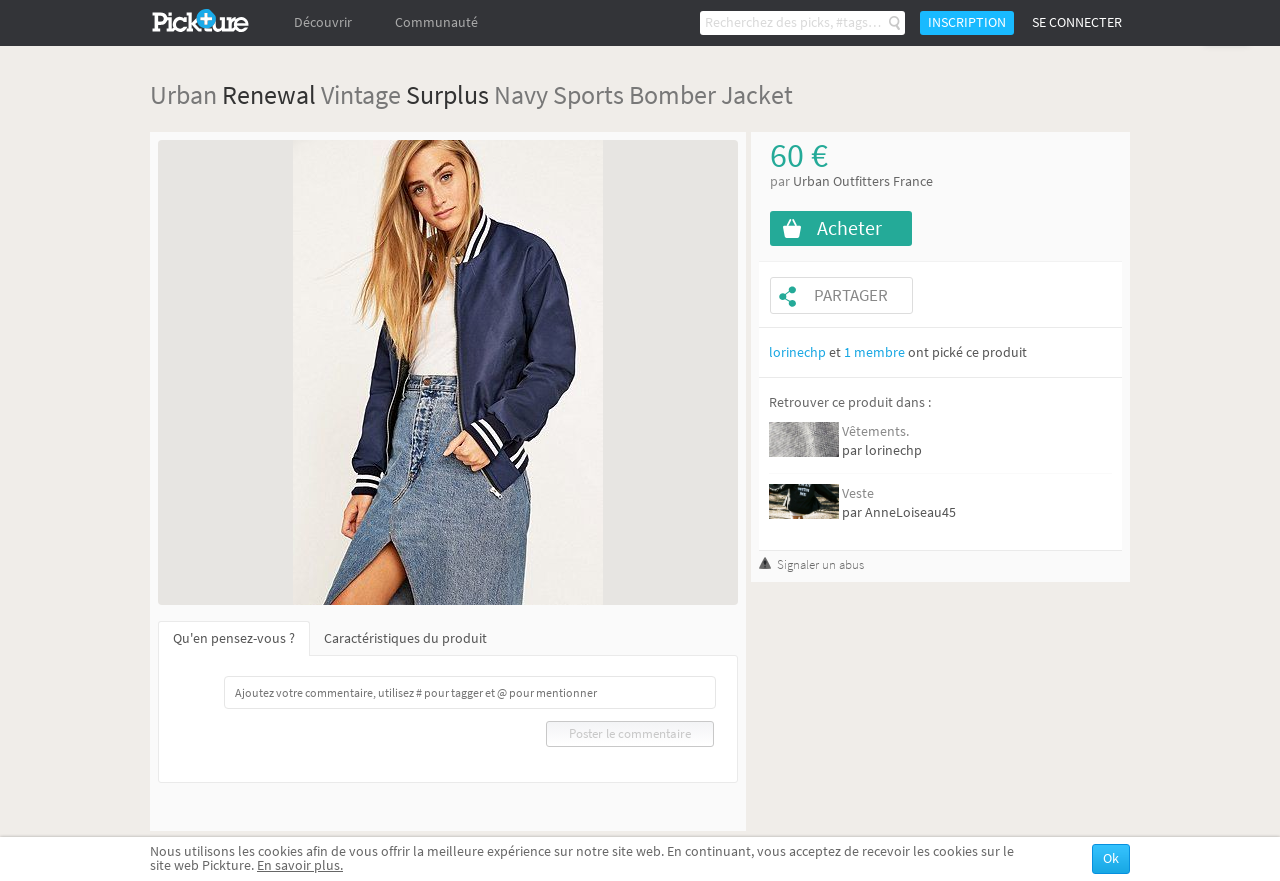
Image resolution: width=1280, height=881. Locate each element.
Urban (183, 94)
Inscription (967, 22)
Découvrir (323, 22)
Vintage (361, 94)
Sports (588, 94)
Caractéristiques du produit (405, 638)
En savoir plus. (300, 865)
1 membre (874, 352)
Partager (851, 295)
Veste (858, 493)
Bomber (672, 94)
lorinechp (797, 352)
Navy (521, 94)
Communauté (436, 22)
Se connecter (1077, 22)
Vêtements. (875, 431)
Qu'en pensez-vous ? (234, 638)
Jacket (757, 94)
